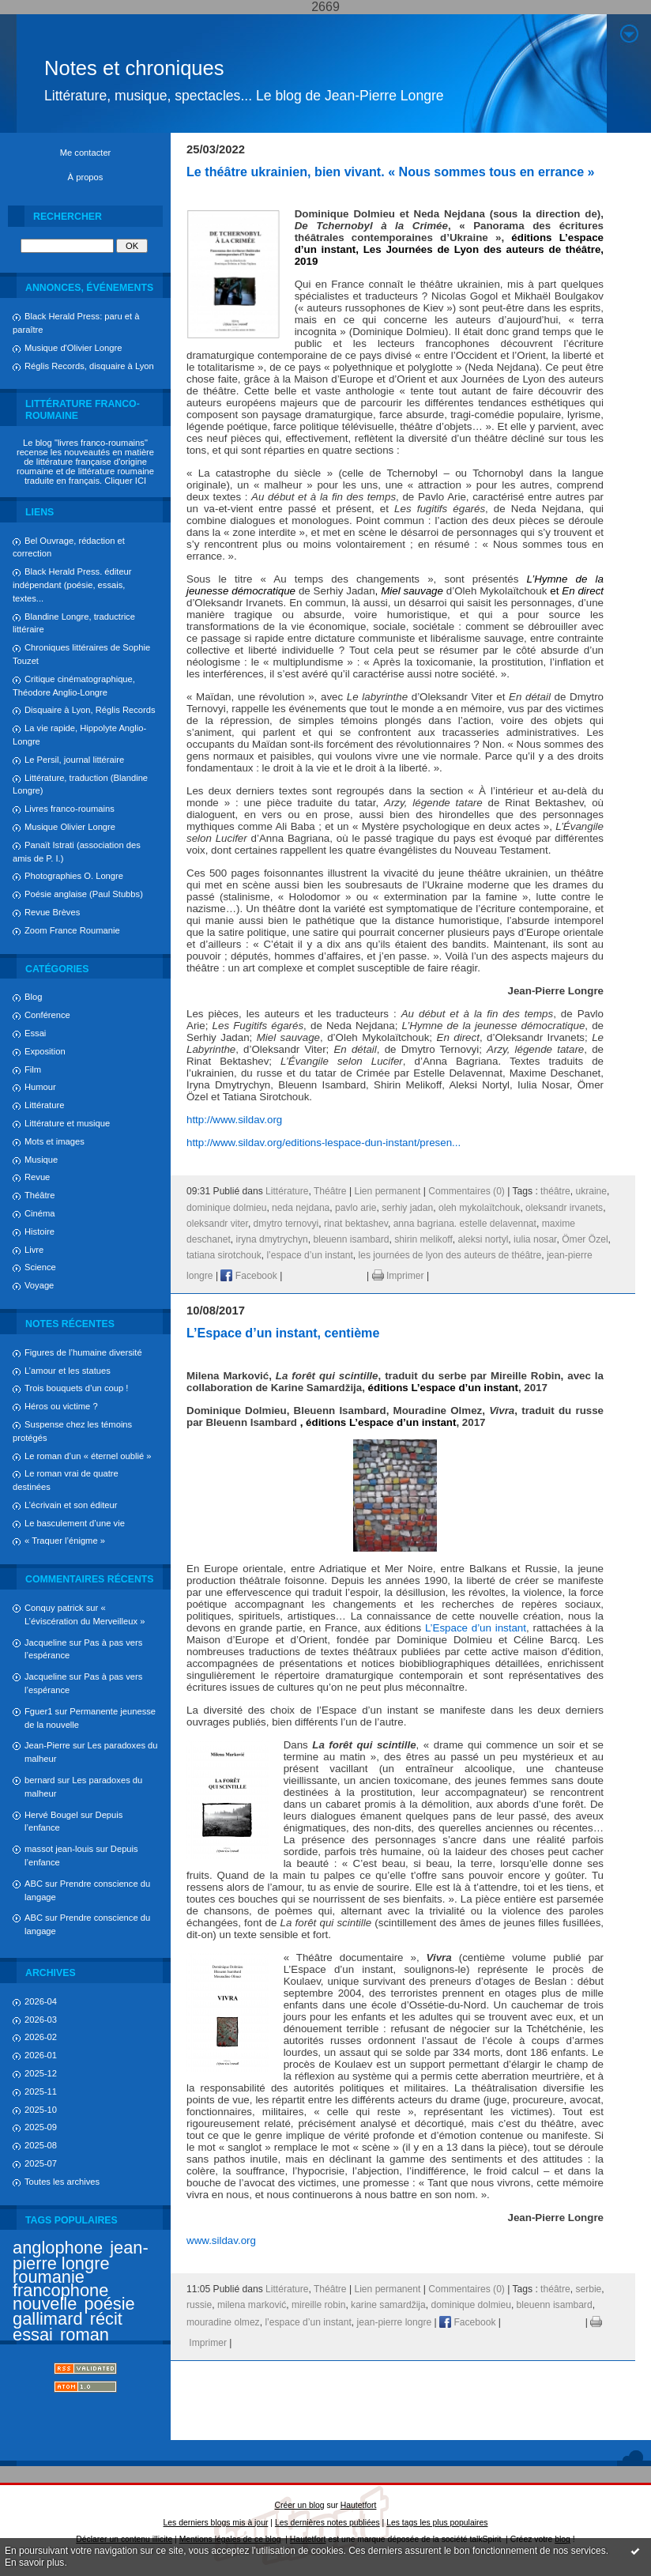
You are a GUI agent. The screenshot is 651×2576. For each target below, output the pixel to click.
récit (106, 2319)
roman (84, 2334)
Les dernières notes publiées (327, 2522)
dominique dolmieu (226, 1207)
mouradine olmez (223, 2322)
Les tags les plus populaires (436, 2522)
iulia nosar (535, 1239)
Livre (33, 1249)
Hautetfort (359, 2505)
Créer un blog (300, 2505)
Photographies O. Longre (73, 876)
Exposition (45, 1051)
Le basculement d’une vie (74, 1523)
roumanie (49, 2277)
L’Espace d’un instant (475, 1628)
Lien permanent (387, 1191)
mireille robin (318, 2304)
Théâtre (39, 1195)
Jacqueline (45, 1642)
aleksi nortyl (483, 1239)
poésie (109, 2304)
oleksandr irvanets (564, 1207)
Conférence (47, 1015)
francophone (60, 2290)
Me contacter (85, 152)
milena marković (251, 2304)
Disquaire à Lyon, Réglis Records (90, 710)
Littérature (44, 1105)
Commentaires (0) (466, 1191)
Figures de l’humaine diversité (83, 1352)
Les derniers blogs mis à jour (216, 2522)
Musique (41, 1159)
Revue (37, 1177)
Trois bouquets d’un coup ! (76, 1388)
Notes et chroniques (134, 68)
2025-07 (40, 2163)
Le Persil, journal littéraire (74, 759)
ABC (33, 1883)
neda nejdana (300, 1207)
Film (32, 1069)
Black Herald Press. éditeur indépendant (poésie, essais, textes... (72, 585)
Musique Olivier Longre (69, 827)
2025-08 (40, 2145)
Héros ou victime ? (61, 1406)
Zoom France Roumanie (72, 930)
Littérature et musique (67, 1123)
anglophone (58, 2247)
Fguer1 (38, 1711)
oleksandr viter (217, 1223)
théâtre (555, 1191)
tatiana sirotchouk (224, 1255)
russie (199, 2304)
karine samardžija (388, 2304)
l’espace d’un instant (309, 1255)
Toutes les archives (62, 2181)
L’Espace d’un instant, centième (282, 1333)
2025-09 (40, 2127)
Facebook (248, 1275)
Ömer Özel (585, 1239)
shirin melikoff (423, 1239)
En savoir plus (34, 2562)
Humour (40, 1087)
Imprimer (398, 1275)
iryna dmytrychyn (271, 1239)
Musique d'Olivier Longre (73, 348)
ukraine (591, 1191)
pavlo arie (355, 1207)
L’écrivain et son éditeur (71, 1505)
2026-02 (40, 2037)
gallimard (48, 2319)
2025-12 (40, 2073)
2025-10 (40, 2109)
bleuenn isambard (351, 1239)
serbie (588, 2289)
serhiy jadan (407, 1207)
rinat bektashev (356, 1223)
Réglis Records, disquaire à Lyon (89, 366)
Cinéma (39, 1213)
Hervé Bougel (51, 1815)
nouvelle (45, 2304)
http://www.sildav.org (234, 1120)
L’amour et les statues (67, 1370)
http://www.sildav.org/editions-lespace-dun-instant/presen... (323, 1142)
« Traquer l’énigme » (64, 1540)
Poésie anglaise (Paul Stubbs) (83, 894)
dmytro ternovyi (286, 1223)
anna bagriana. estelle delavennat (464, 1223)
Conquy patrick (54, 1607)
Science (40, 1267)
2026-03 (40, 2019)
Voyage (39, 1285)
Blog (33, 996)
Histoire (39, 1231)
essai (33, 2334)
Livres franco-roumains (69, 808)
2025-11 (40, 2091)
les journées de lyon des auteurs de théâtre (450, 1255)
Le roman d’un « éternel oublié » (87, 1456)
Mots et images (54, 1141)
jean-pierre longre (81, 2255)
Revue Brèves (52, 912)
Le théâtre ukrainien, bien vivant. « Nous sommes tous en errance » (390, 171)
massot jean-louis (58, 1849)
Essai (35, 1033)
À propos (85, 177)
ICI (140, 480)
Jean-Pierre (47, 1745)
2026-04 (40, 2001)
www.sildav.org (221, 2240)
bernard (39, 1780)
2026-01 (40, 2055)
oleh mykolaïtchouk (479, 1207)
